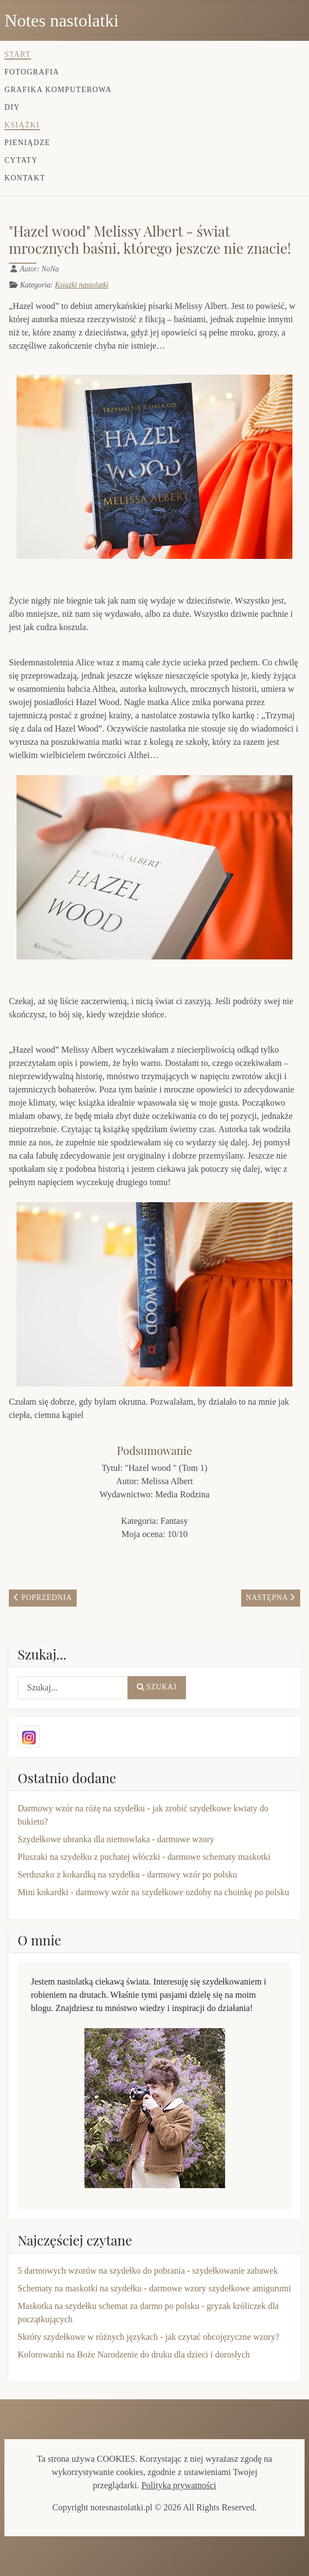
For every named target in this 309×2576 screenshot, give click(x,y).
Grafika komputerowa (58, 90)
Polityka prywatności (178, 2485)
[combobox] (73, 1687)
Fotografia (31, 72)
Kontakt (24, 178)
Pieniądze (27, 142)
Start (17, 54)
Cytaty (21, 160)
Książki (22, 125)
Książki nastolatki (81, 285)
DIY (12, 107)
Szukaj (157, 1687)
